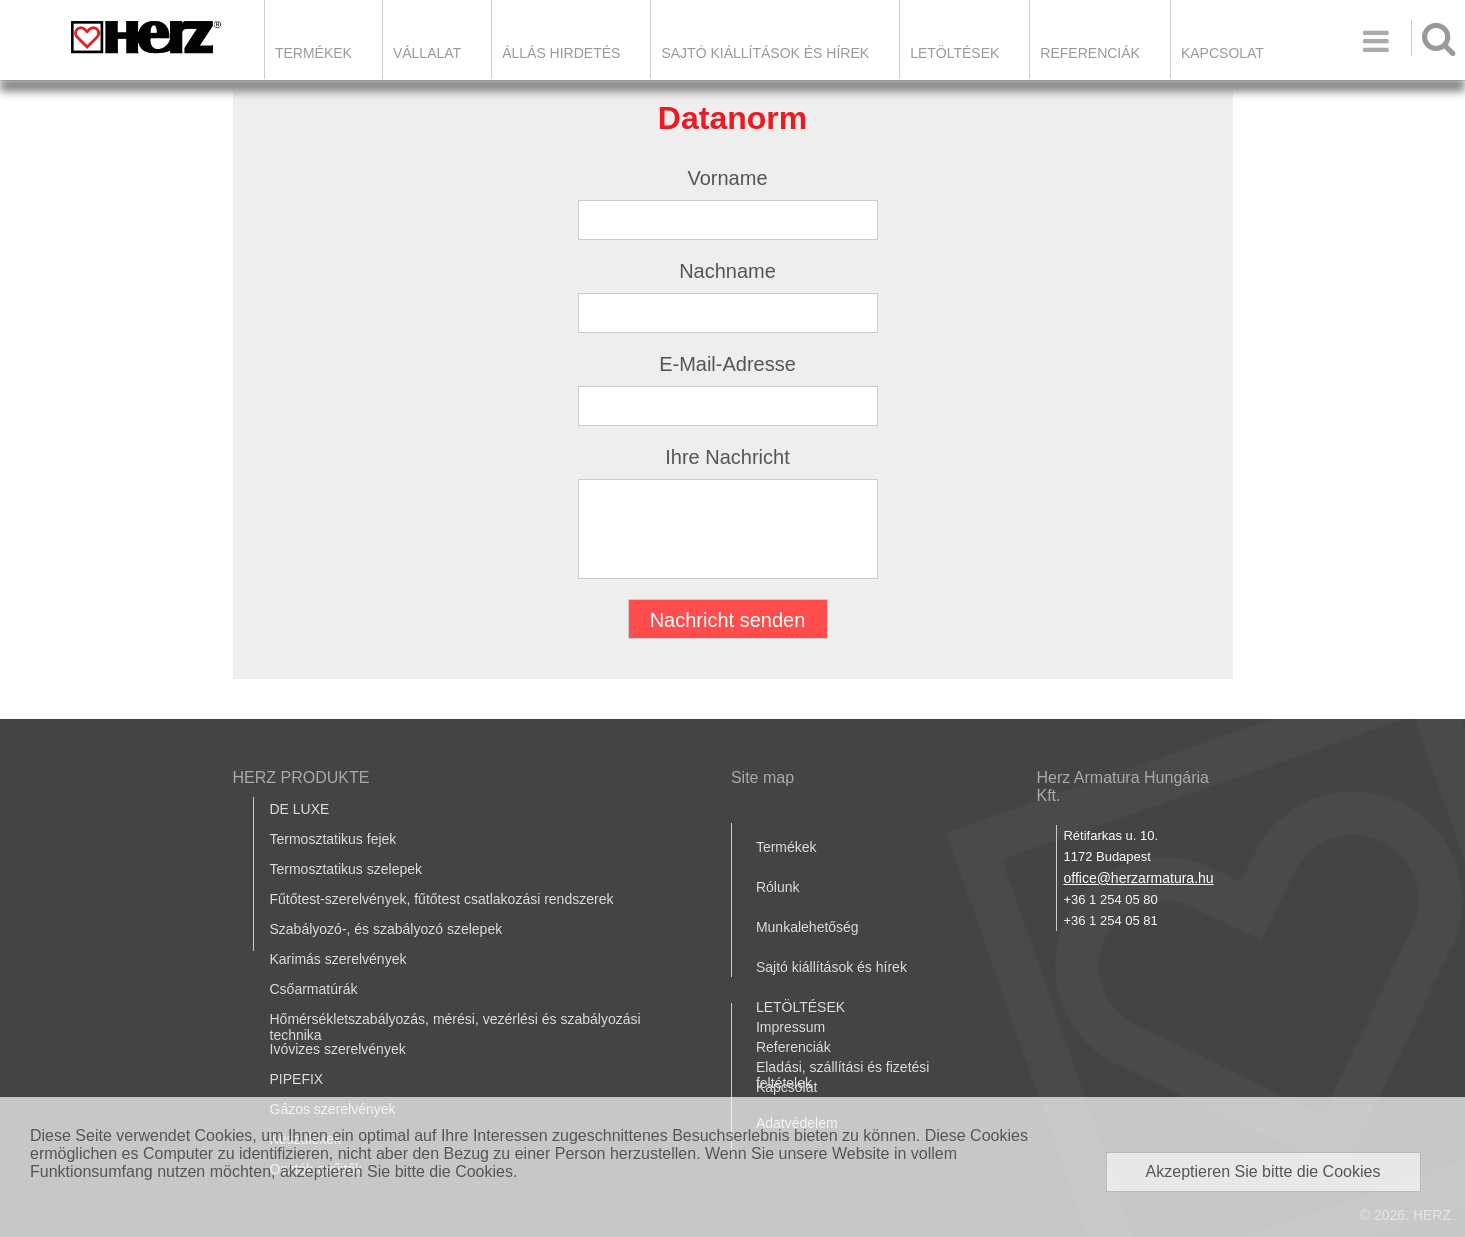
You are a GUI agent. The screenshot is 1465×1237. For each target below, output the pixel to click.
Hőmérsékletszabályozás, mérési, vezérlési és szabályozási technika (455, 1027)
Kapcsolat (1222, 53)
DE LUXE (300, 809)
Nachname (727, 271)
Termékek (313, 53)
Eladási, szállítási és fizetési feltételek (843, 1075)
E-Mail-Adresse (727, 364)
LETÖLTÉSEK (954, 53)
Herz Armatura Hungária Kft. (1122, 786)
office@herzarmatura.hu (1138, 878)
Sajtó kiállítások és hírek (765, 53)
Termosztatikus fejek (333, 839)
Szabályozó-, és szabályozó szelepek (386, 929)
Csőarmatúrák (314, 989)
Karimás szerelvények (338, 959)
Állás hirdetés (561, 53)
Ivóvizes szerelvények (338, 1049)
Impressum (790, 1027)
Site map (762, 777)
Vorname (727, 178)
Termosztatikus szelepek (346, 869)
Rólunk (778, 887)
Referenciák (1090, 53)
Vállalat (427, 53)
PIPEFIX (297, 1079)
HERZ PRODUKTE (301, 777)
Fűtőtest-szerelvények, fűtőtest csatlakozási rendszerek (442, 899)
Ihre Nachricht (727, 457)
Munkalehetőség (807, 927)
